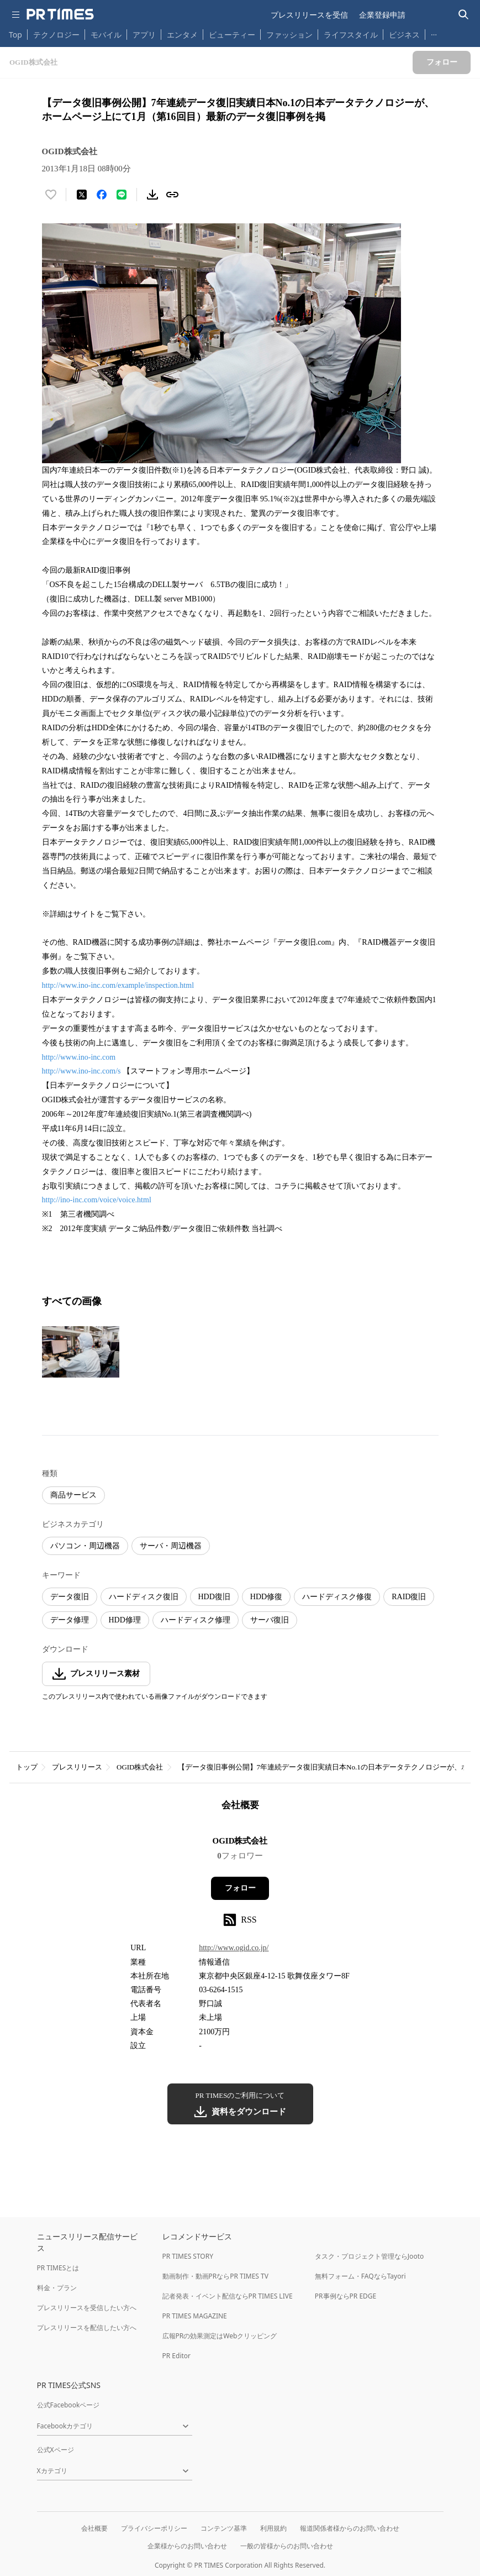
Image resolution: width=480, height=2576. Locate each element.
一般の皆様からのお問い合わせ (286, 2546)
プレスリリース (77, 1767)
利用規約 (273, 2528)
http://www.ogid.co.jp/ (233, 1948)
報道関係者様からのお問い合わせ (349, 2528)
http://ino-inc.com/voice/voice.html (96, 1200)
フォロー (240, 1888)
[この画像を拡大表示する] (80, 1352)
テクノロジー (56, 34)
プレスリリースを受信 (309, 14)
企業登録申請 (382, 14)
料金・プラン (57, 2287)
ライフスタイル (351, 34)
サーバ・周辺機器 (171, 1546)
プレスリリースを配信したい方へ (86, 2327)
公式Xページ (55, 2449)
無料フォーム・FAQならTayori (360, 2276)
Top (15, 34)
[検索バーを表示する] (463, 14)
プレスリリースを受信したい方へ (86, 2307)
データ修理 (69, 1620)
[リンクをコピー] (172, 194)
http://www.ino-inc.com (79, 1057)
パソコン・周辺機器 (85, 1546)
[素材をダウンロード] (152, 194)
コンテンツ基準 (224, 2528)
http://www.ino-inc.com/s (81, 1071)
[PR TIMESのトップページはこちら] (60, 14)
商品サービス (73, 1495)
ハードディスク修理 (195, 1620)
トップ (27, 1767)
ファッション (289, 34)
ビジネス (404, 34)
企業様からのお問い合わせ (187, 2546)
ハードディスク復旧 (143, 1597)
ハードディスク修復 (337, 1597)
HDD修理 (125, 1620)
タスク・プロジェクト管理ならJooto (369, 2256)
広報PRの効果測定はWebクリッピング (219, 2336)
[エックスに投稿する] (82, 194)
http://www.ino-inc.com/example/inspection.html (118, 985)
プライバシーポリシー (154, 2528)
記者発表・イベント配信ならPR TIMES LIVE (227, 2296)
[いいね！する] (51, 194)
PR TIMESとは (58, 2268)
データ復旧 (69, 1597)
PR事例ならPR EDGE (345, 2296)
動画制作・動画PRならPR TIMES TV (215, 2276)
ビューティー (232, 34)
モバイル (106, 34)
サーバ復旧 (269, 1620)
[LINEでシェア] (121, 194)
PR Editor (176, 2355)
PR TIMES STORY (188, 2256)
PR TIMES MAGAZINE (194, 2316)
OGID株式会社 (140, 1767)
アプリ (144, 34)
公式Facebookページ (68, 2405)
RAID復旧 (409, 1597)
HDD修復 (266, 1597)
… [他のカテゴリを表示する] (434, 32)
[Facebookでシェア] (101, 194)
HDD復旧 (214, 1597)
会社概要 (94, 2528)
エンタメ (182, 34)
